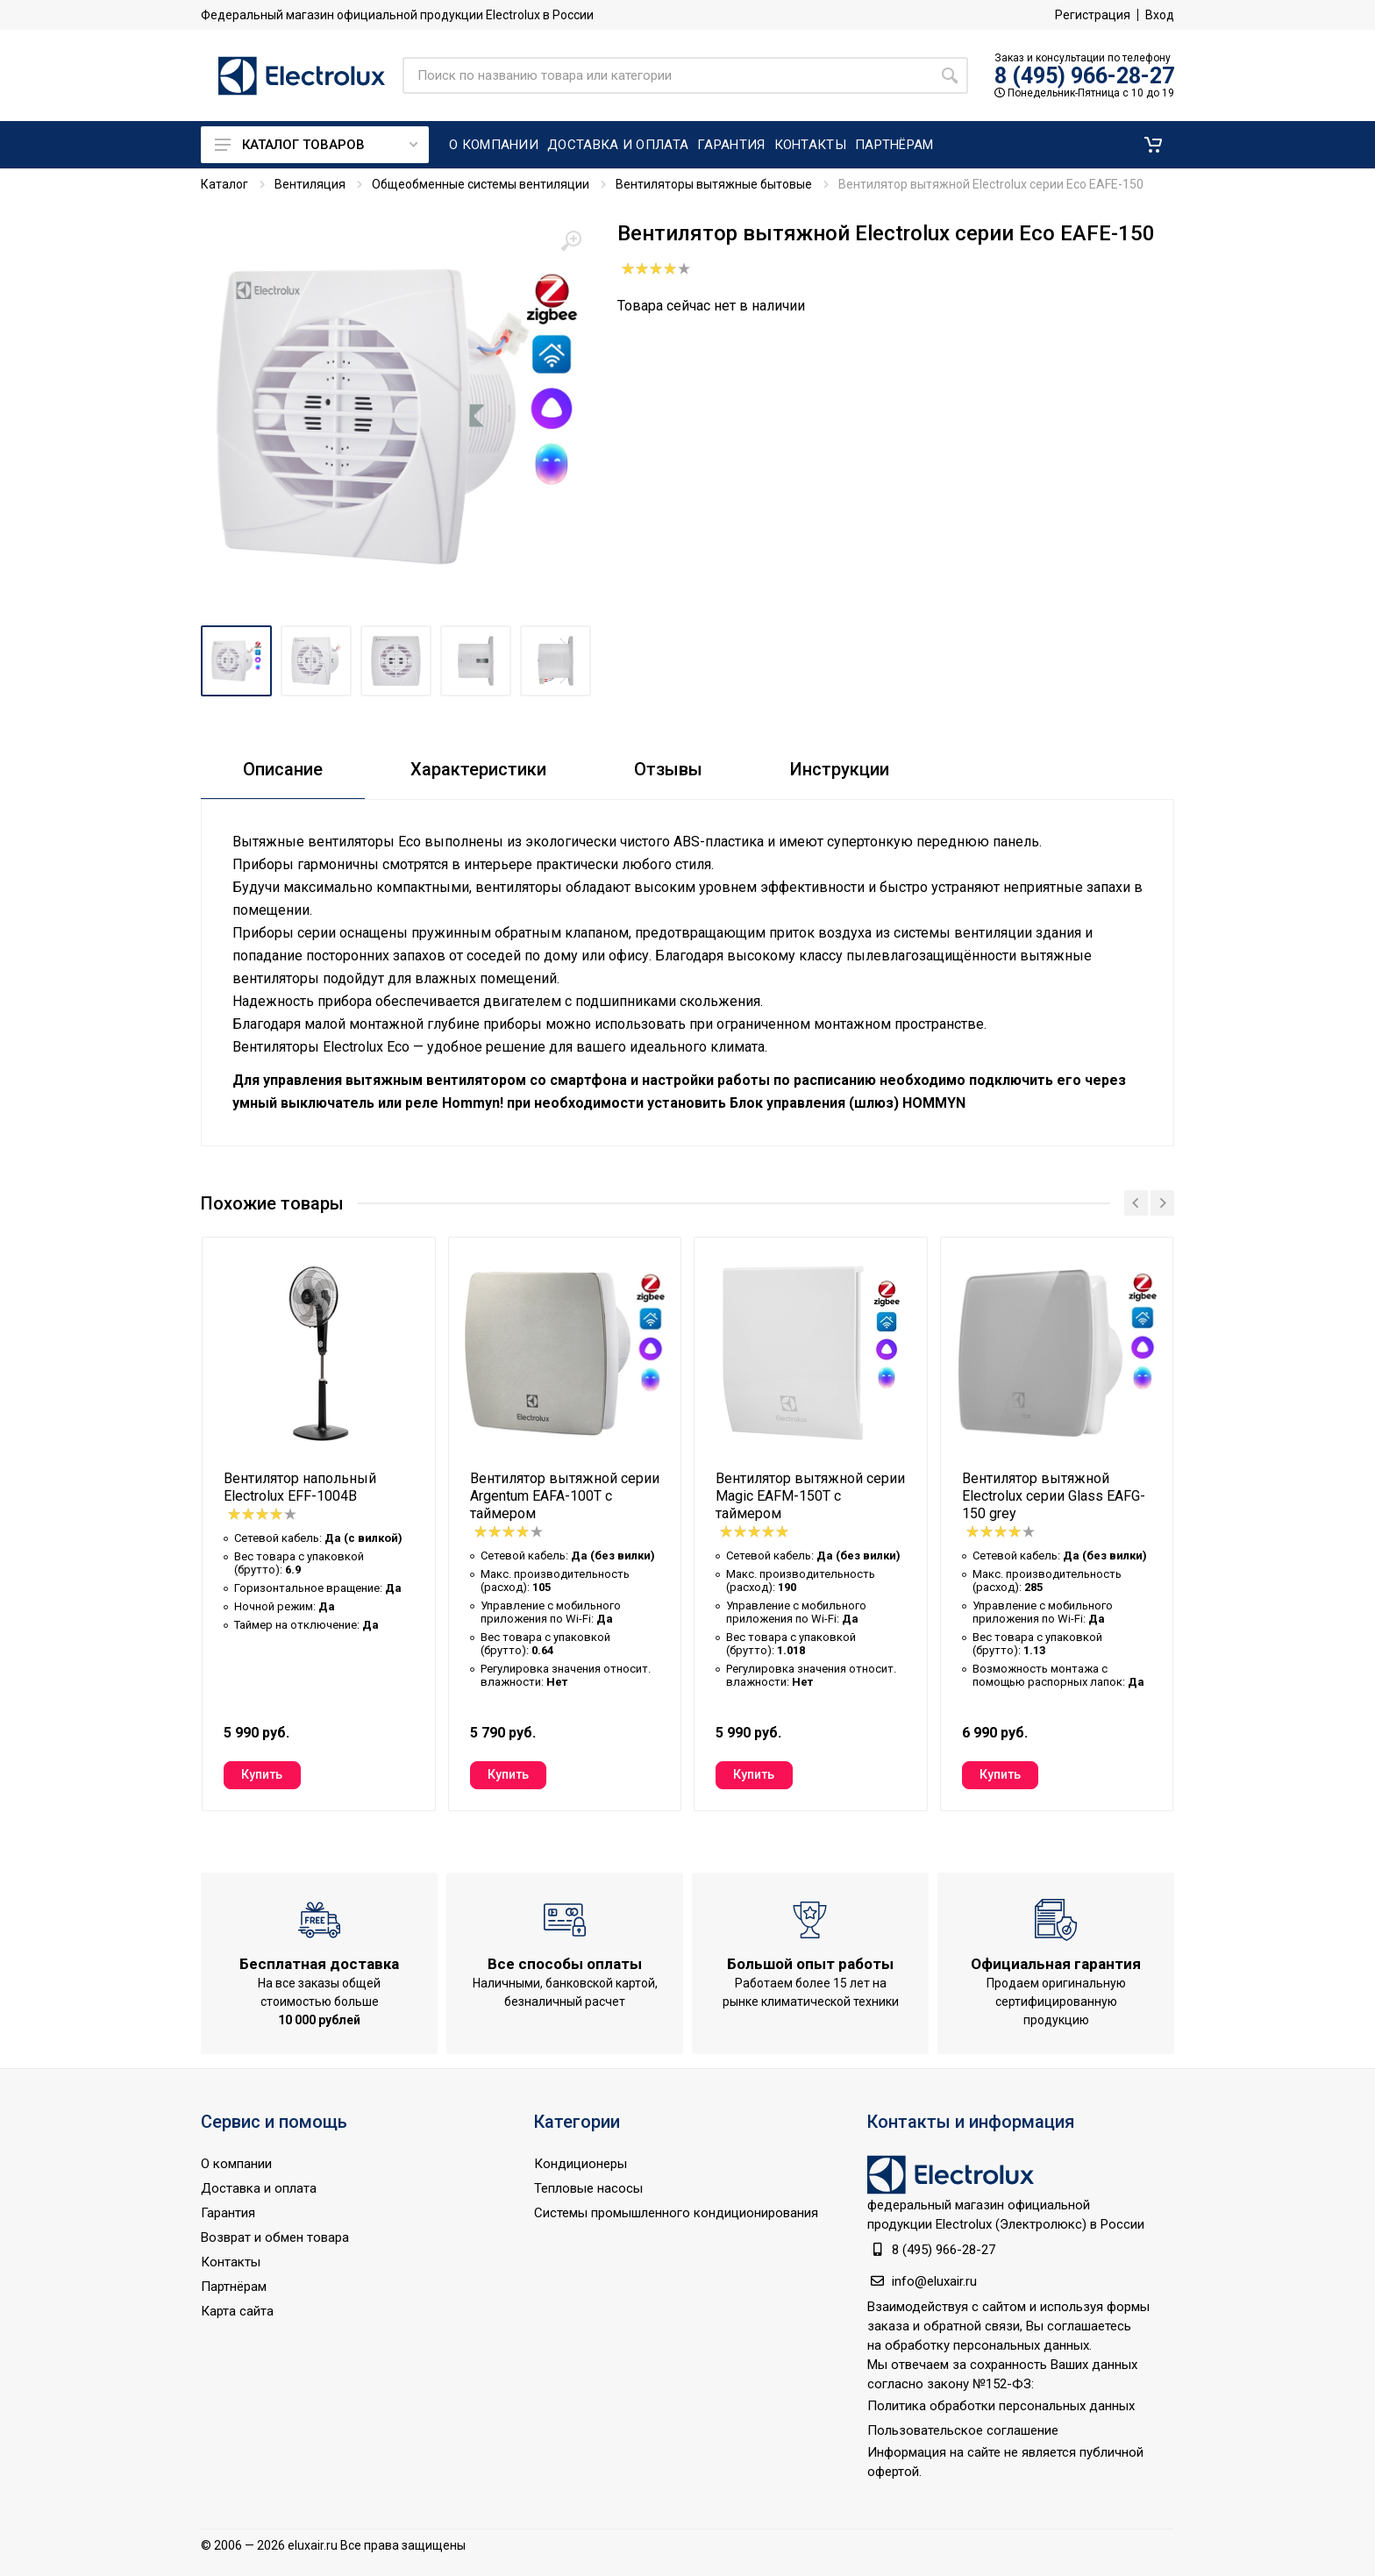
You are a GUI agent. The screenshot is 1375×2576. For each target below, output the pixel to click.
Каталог (224, 184)
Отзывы (668, 769)
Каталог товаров (316, 145)
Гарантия (228, 2213)
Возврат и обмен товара (275, 2237)
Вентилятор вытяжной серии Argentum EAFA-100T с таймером (564, 1496)
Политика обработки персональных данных (1001, 2406)
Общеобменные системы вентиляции (480, 184)
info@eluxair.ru (934, 2281)
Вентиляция (310, 184)
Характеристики (478, 769)
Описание (283, 769)
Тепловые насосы (588, 2188)
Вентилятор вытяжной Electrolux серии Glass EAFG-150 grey (1053, 1496)
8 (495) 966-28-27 (1084, 76)
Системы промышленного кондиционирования (676, 2213)
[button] (1153, 144)
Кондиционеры (580, 2164)
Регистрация (1092, 15)
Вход (1159, 15)
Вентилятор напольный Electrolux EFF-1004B (300, 1487)
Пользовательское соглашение (962, 2430)
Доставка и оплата (259, 2188)
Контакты (230, 2262)
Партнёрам (234, 2286)
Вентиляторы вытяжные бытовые (714, 184)
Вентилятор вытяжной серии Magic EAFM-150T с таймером (810, 1496)
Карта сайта (237, 2311)
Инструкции (839, 769)
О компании (236, 2164)
